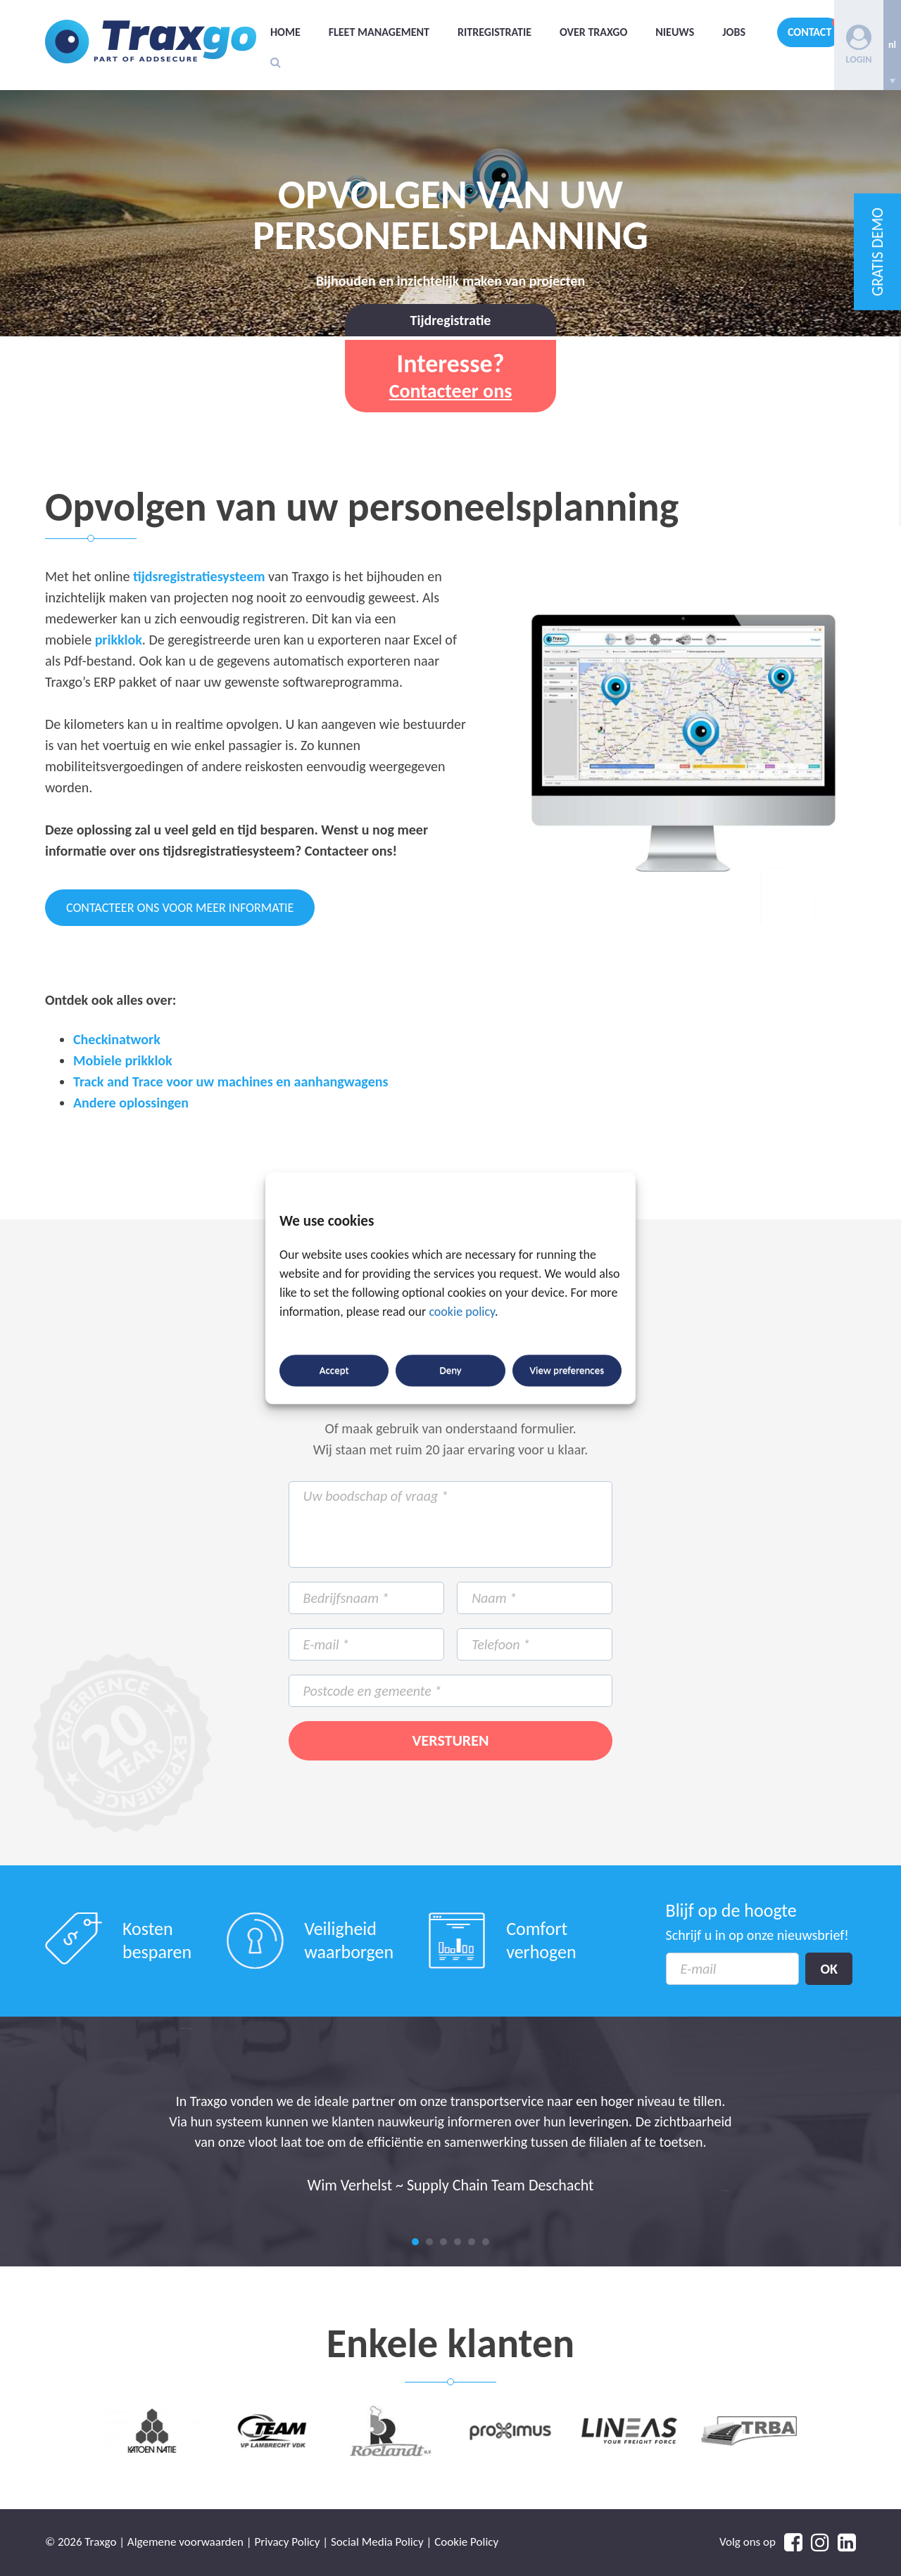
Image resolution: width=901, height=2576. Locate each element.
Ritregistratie (494, 32)
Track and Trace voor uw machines (173, 1081)
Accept (334, 1370)
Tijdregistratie (450, 320)
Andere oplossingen (131, 1102)
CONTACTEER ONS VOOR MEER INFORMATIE (180, 907)
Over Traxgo (593, 32)
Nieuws (674, 32)
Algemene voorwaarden (185, 2541)
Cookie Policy (466, 2541)
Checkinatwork (116, 1039)
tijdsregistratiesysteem (199, 576)
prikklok (118, 639)
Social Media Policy (377, 2541)
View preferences (567, 1370)
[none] (892, 45)
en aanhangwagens (332, 1081)
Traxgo (150, 42)
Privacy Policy (287, 2541)
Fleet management (379, 32)
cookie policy (462, 1311)
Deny (450, 1370)
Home (285, 32)
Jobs (733, 32)
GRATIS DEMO (877, 252)
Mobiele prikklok (122, 1060)
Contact (809, 32)
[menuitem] (892, 45)
